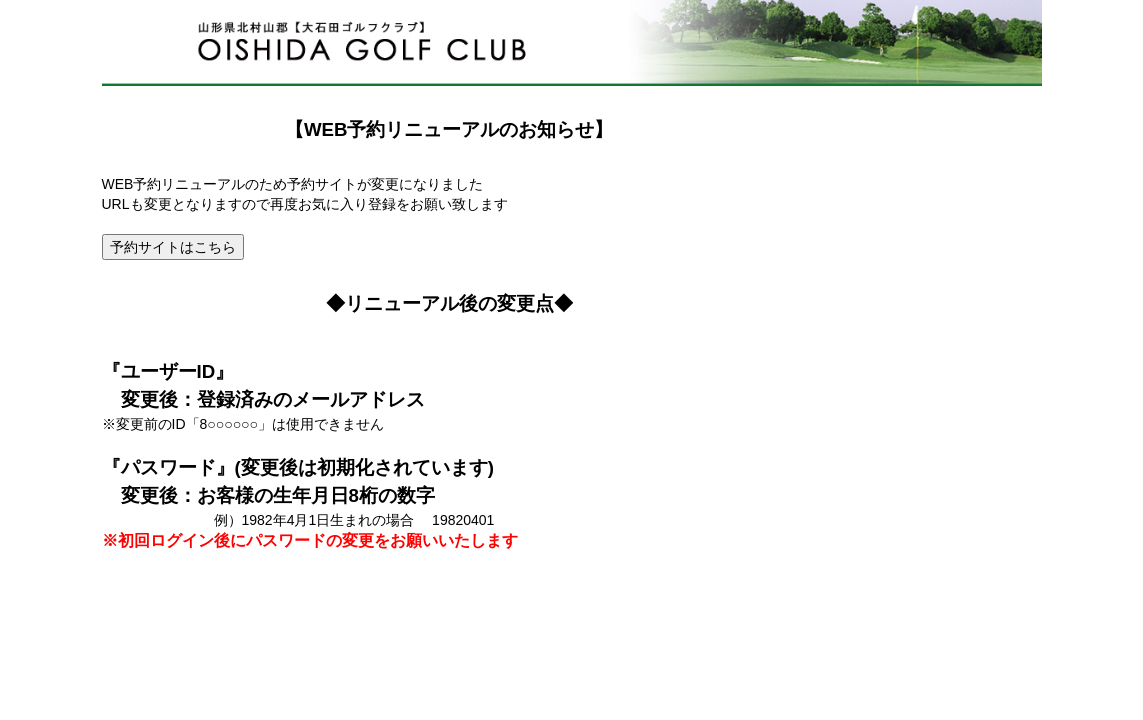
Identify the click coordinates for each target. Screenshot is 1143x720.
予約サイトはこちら (173, 247)
